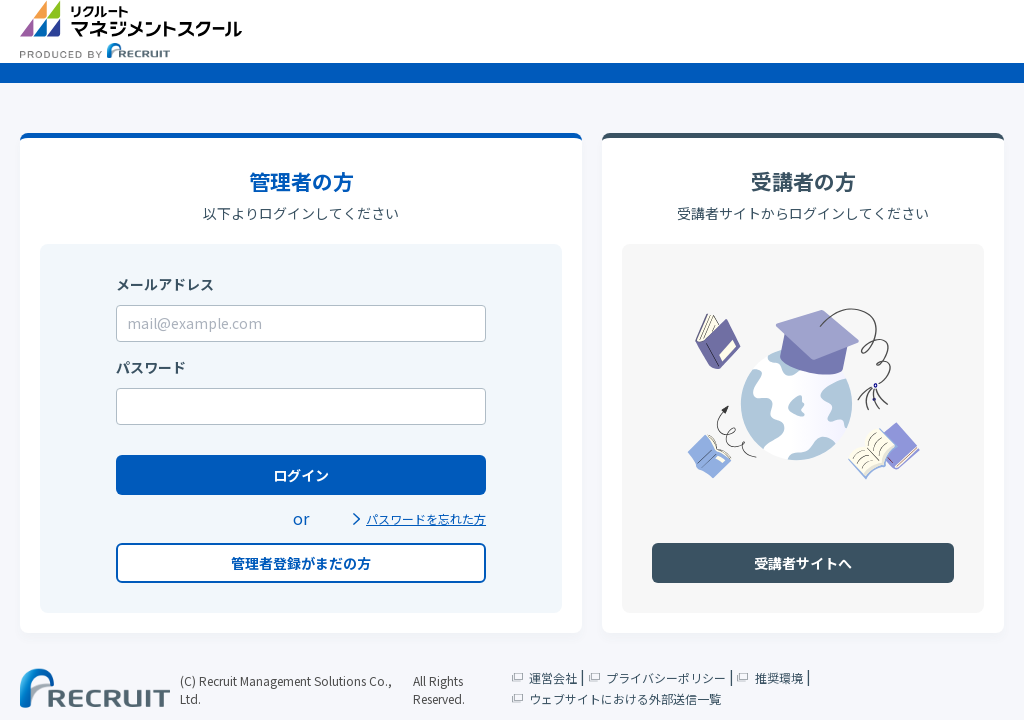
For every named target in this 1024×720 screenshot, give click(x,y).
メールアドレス (165, 284)
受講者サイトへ (803, 563)
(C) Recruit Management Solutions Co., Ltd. (286, 689)
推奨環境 (770, 676)
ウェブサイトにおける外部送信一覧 (617, 697)
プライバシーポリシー (657, 676)
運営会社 (545, 676)
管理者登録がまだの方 (301, 563)
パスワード (151, 367)
